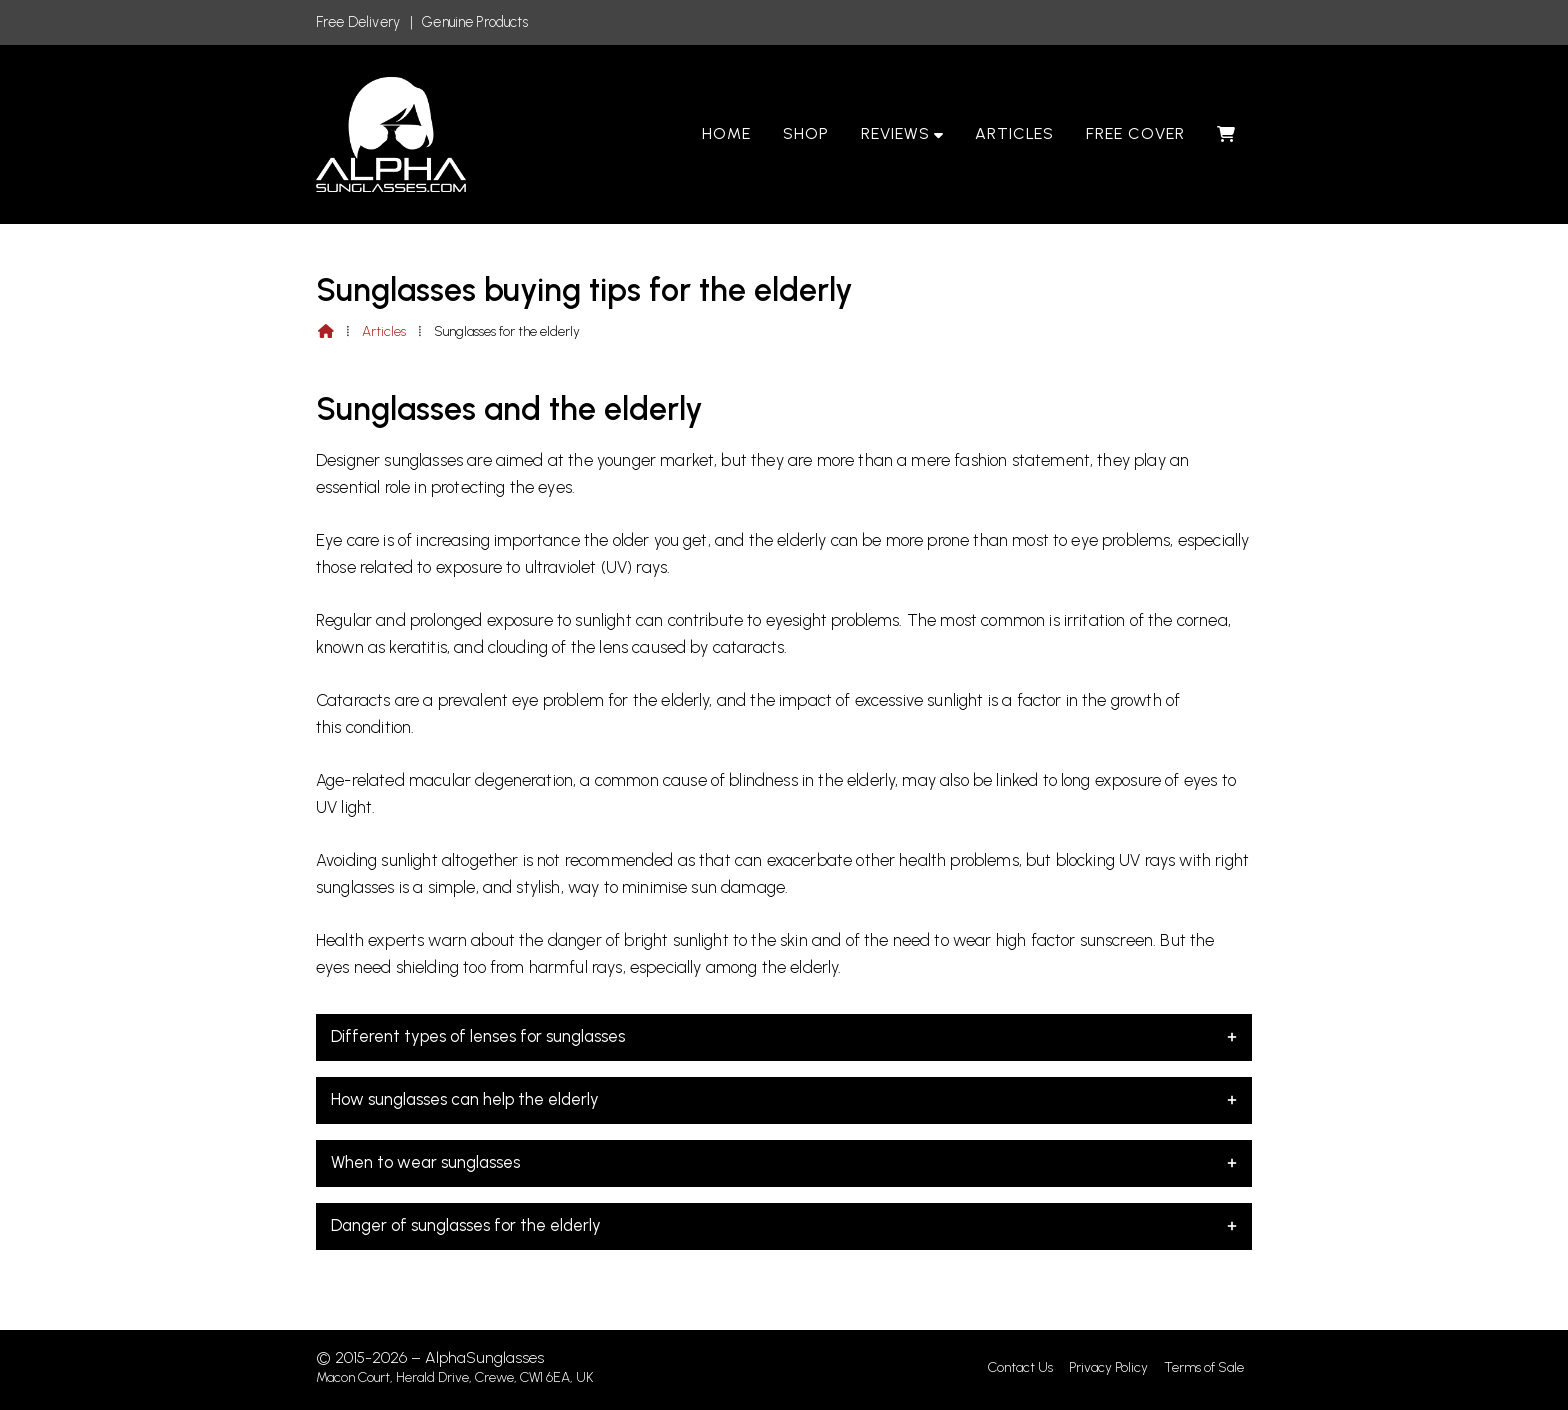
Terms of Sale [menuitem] (1204, 1367)
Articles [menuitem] (1015, 133)
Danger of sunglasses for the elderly (784, 1225)
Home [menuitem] (726, 133)
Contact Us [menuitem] (1020, 1367)
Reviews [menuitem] (895, 133)
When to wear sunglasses (784, 1162)
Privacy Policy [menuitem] (1108, 1367)
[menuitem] (1226, 134)
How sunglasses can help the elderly (784, 1099)
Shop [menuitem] (806, 133)
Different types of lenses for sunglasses (784, 1036)
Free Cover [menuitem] (1135, 133)
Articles (384, 331)
